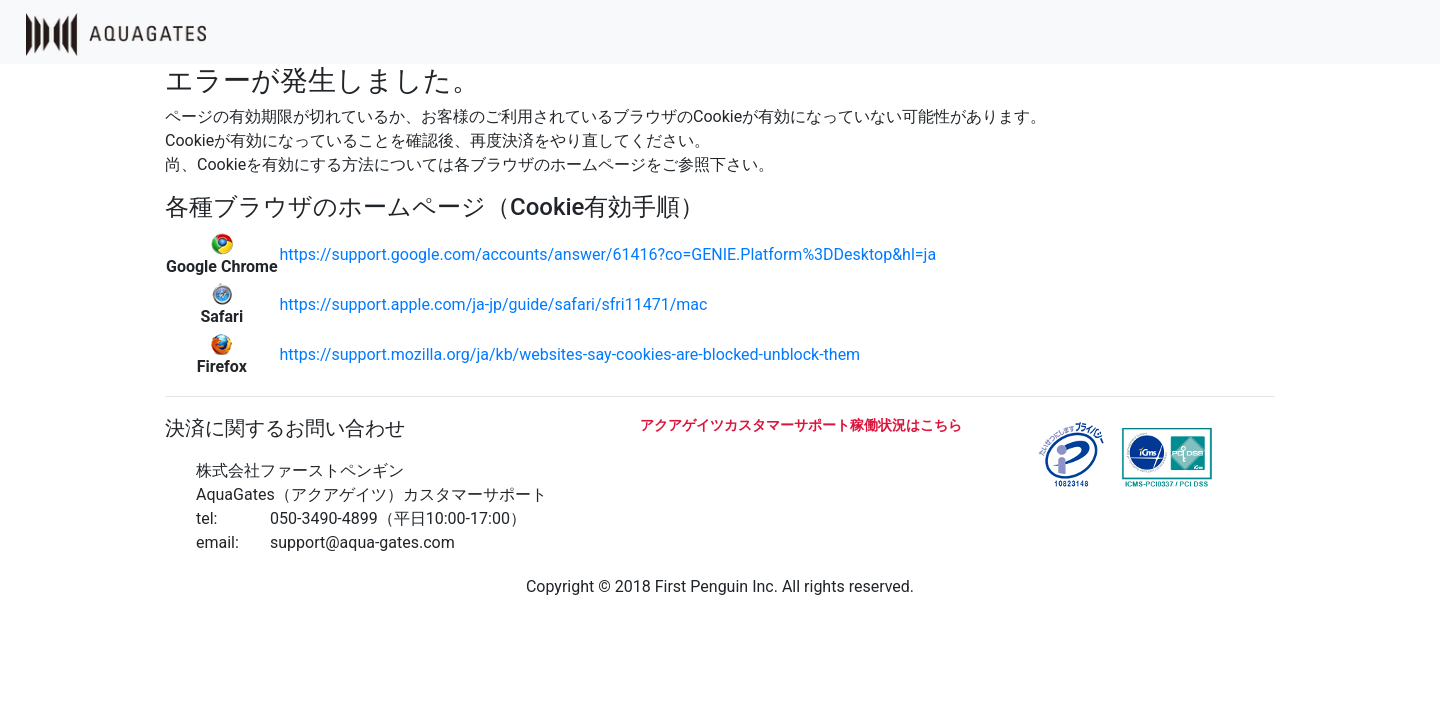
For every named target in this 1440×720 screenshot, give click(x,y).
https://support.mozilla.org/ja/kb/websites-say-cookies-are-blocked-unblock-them (570, 354)
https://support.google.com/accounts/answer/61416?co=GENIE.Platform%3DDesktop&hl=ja (608, 254)
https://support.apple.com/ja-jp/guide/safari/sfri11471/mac (494, 304)
